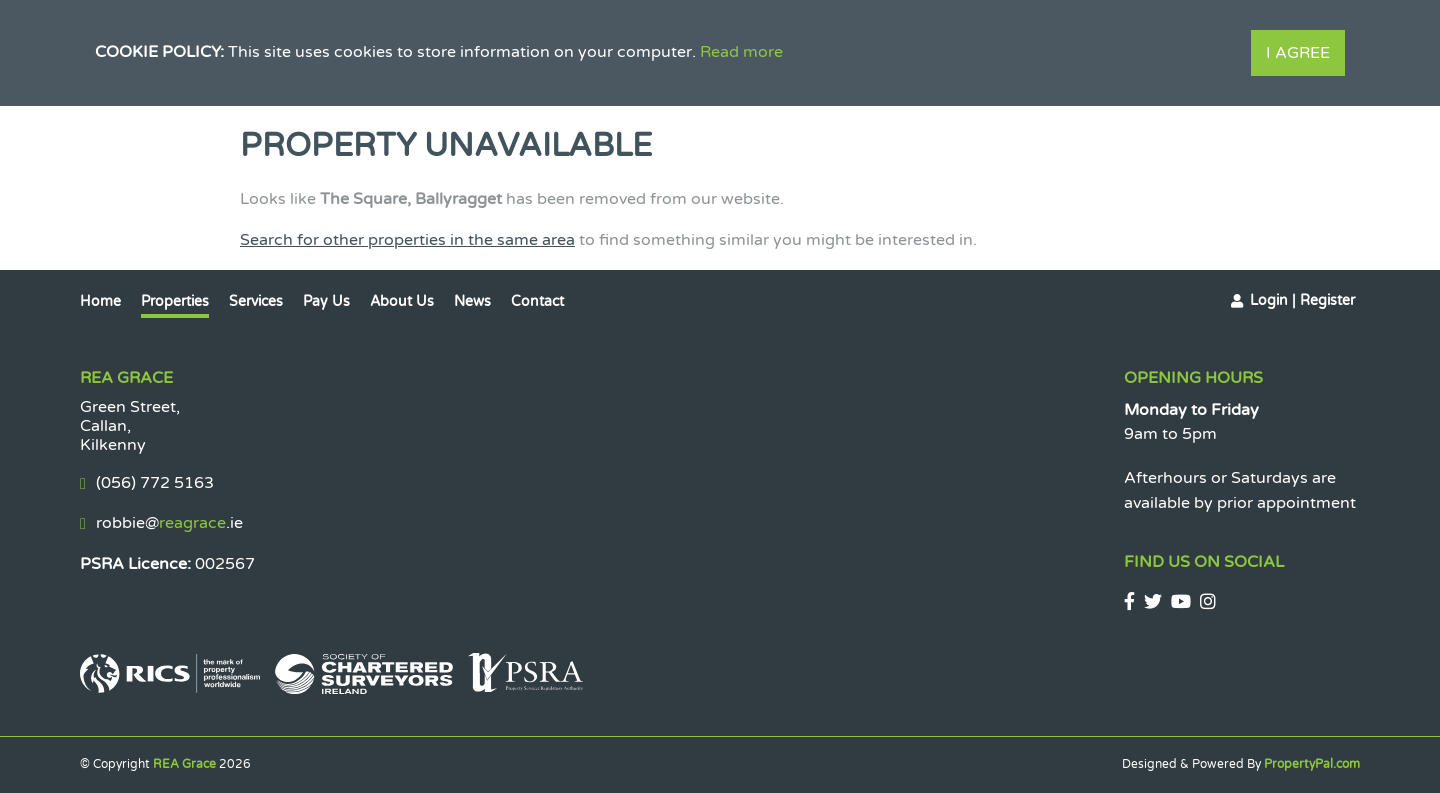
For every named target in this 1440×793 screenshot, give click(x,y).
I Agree (1298, 53)
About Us (402, 301)
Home (100, 301)
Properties (175, 301)
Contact (537, 301)
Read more (741, 52)
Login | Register (1302, 300)
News (472, 301)
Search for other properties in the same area (407, 240)
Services (256, 301)
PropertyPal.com (1312, 764)
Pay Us (326, 301)
